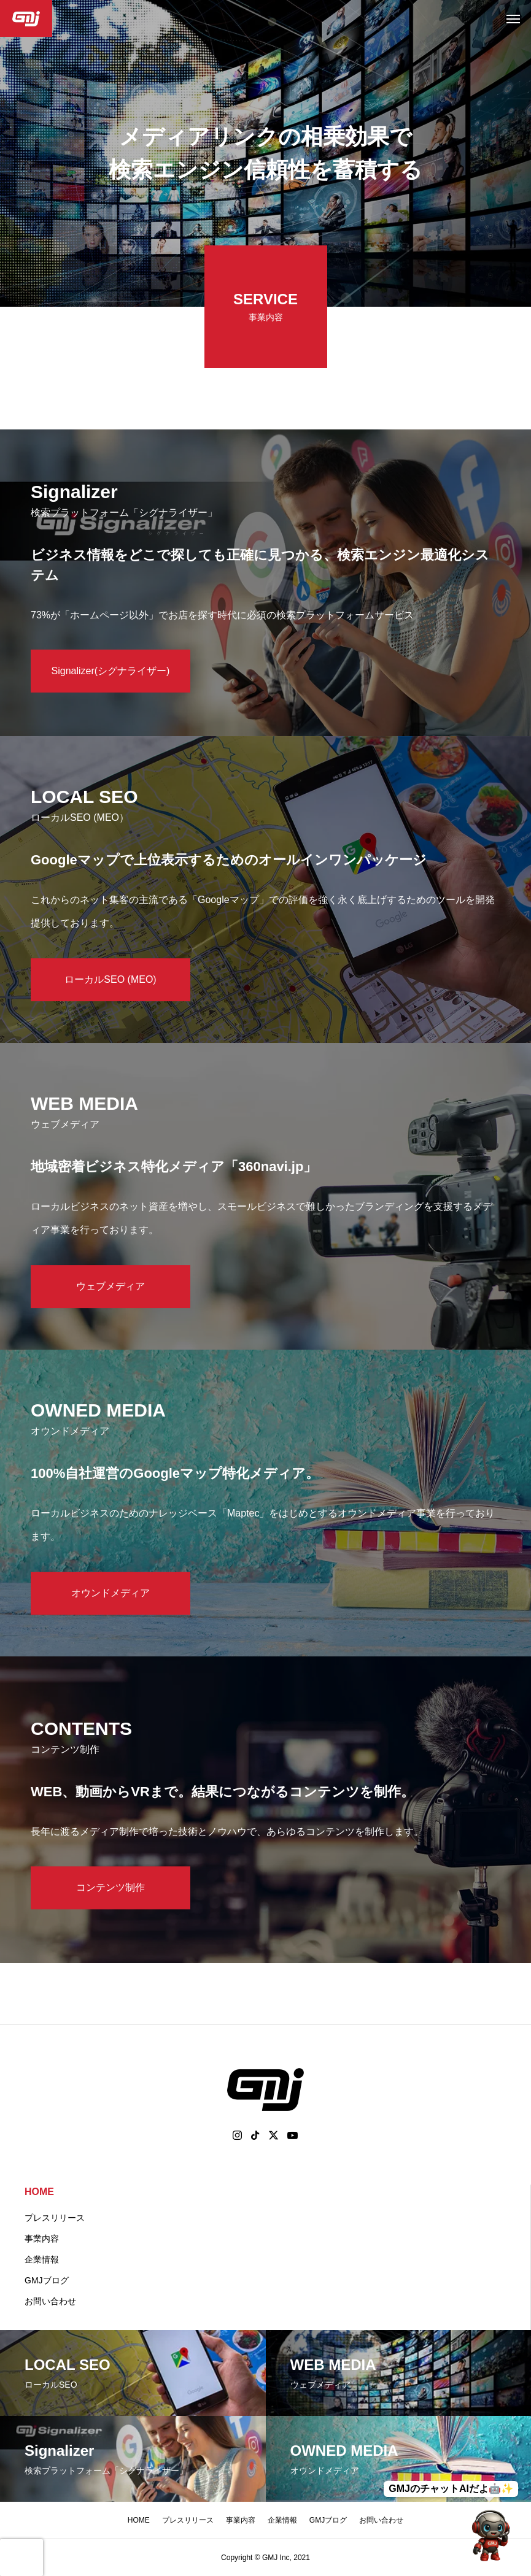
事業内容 (42, 2238)
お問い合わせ (50, 2301)
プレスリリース (55, 2218)
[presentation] (21, 2557)
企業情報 (42, 2259)
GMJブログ (47, 2280)
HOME (39, 2191)
